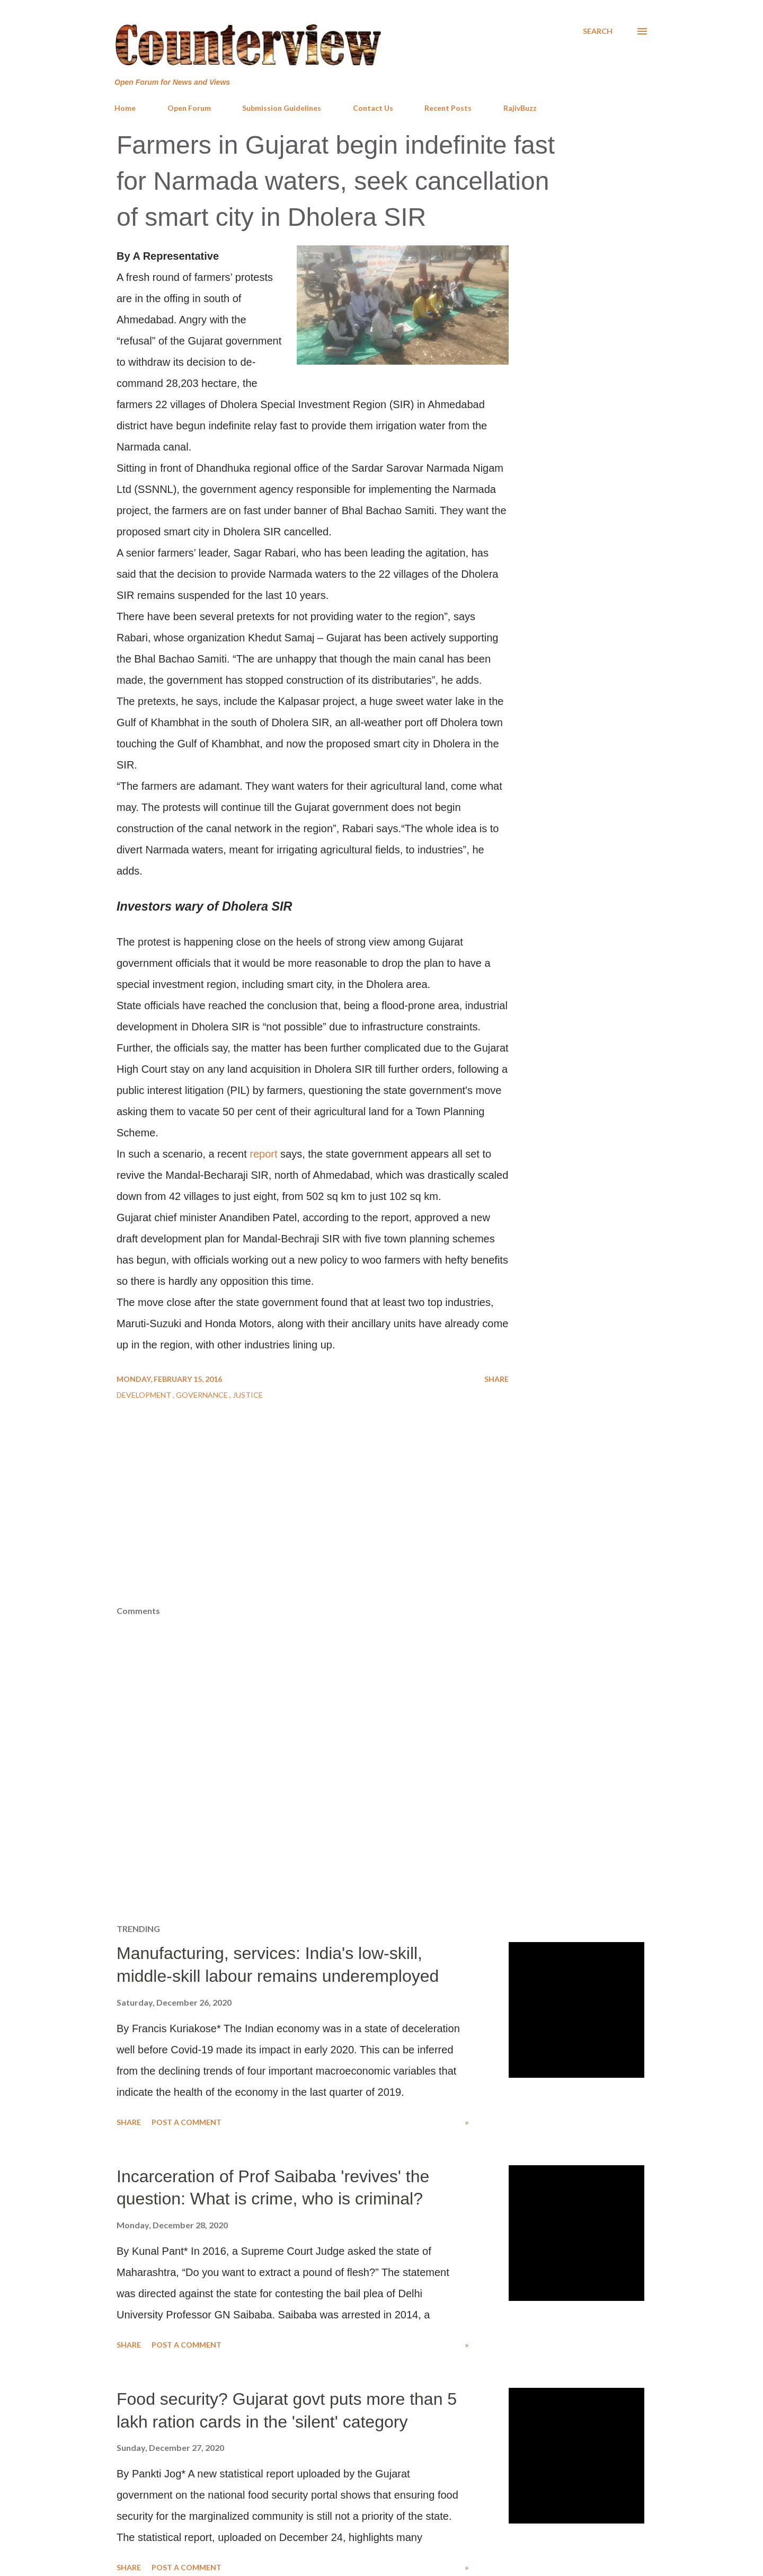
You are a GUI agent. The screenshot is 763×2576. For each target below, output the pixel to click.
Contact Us (373, 107)
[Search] (598, 31)
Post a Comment (186, 2122)
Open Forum (189, 107)
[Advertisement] (381, 1526)
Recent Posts (448, 107)
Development (145, 1394)
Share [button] (496, 1378)
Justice (248, 1394)
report (263, 1154)
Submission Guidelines (281, 107)
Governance (202, 1394)
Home (125, 107)
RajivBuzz (520, 107)
